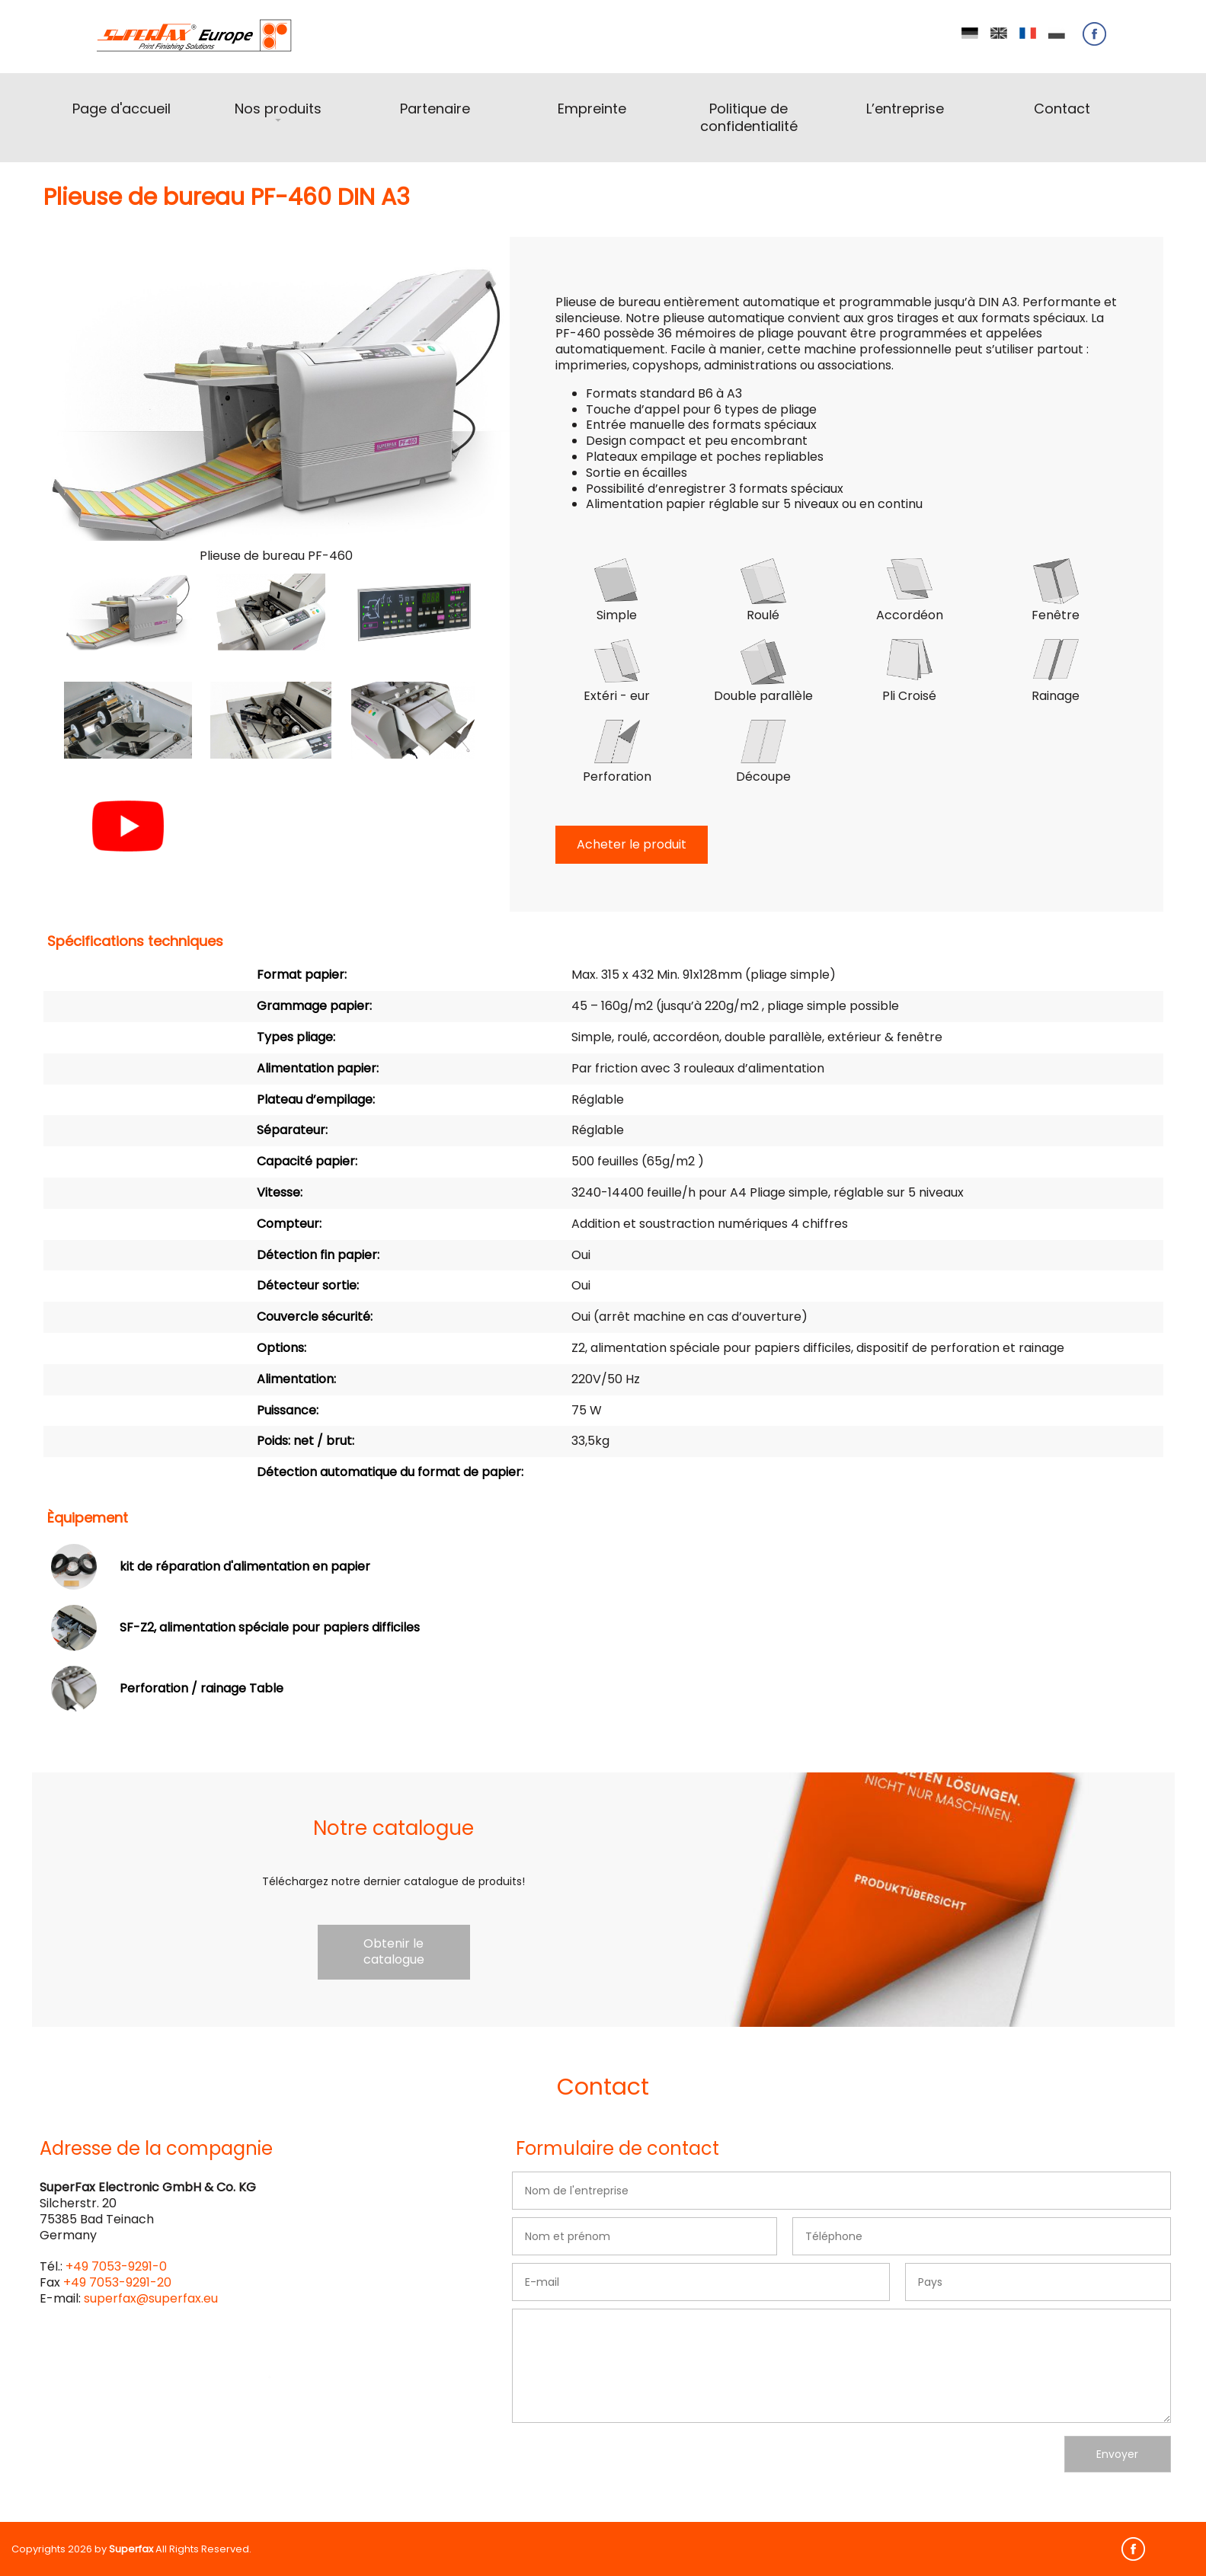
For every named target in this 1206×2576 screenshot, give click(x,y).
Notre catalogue (393, 1828)
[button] (128, 612)
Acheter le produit (631, 844)
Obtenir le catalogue (393, 1951)
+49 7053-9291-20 (117, 2282)
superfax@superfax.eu (151, 2298)
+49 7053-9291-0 (116, 2266)
